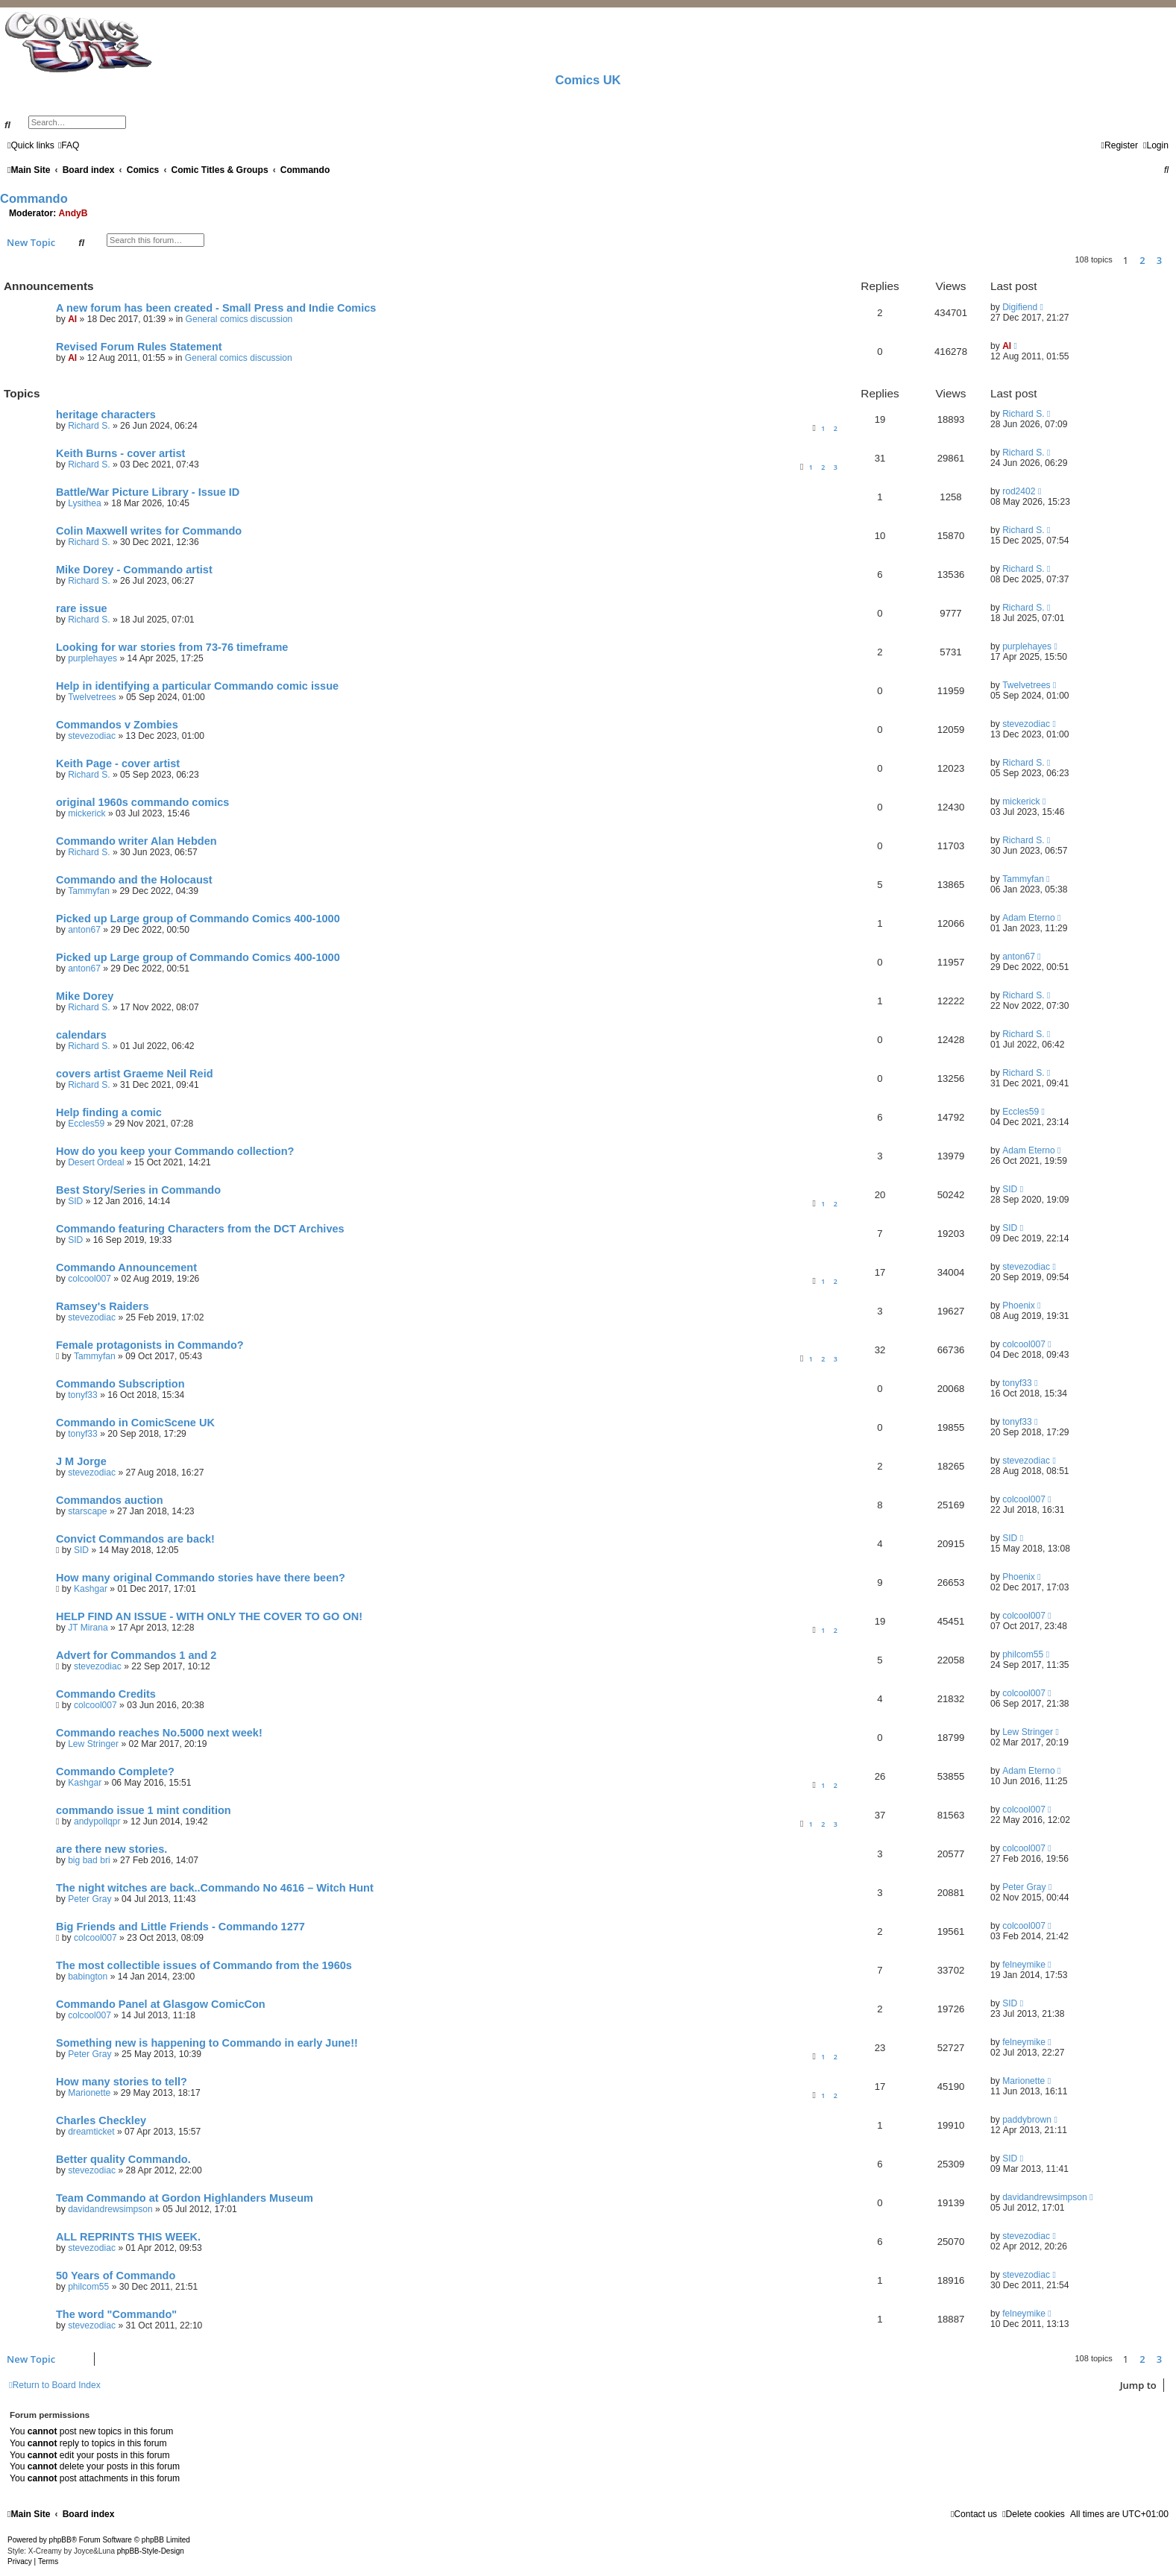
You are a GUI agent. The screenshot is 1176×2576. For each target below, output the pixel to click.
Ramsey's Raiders (102, 1306)
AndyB (73, 213)
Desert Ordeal (96, 1162)
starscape (87, 1511)
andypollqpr (97, 1821)
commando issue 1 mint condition (143, 1810)
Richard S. (89, 426)
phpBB (60, 2540)
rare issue (81, 608)
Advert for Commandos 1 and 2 (136, 1655)
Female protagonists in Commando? (150, 1345)
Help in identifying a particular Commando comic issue (197, 686)
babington (87, 1976)
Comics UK (587, 79)
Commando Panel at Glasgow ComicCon (160, 2004)
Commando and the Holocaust (134, 880)
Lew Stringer (93, 1744)
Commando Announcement (126, 1267)
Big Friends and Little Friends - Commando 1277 (180, 1927)
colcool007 (89, 1278)
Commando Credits (106, 1694)
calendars (81, 1035)
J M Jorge (81, 1461)
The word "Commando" (116, 2314)
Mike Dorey (84, 996)
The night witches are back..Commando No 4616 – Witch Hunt (215, 1888)
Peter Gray (89, 1899)
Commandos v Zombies (117, 725)
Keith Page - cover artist (118, 763)
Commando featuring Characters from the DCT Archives (200, 1229)
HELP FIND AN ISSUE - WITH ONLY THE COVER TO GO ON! (209, 1616)
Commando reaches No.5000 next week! (159, 1733)
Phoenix (1018, 1305)
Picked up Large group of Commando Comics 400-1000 (198, 919)
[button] (1172, 260)
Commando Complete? (115, 1771)
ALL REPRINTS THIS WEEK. (128, 2237)
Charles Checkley (101, 2120)
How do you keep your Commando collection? (175, 1151)
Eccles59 (86, 1123)
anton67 (84, 930)
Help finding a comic (109, 1112)
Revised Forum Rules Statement (139, 347)
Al (72, 319)
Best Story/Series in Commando (138, 1190)
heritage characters (106, 415)
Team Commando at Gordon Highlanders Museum (184, 2198)
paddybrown (1026, 2119)
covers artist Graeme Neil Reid (134, 1074)
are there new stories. (111, 1849)
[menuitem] (69, 145)
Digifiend (1019, 307)
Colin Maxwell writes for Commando (149, 531)
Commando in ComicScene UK (135, 1423)
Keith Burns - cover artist (120, 453)
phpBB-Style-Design (150, 2551)
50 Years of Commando (115, 2275)
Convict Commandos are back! (135, 1539)
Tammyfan (89, 891)
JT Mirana (88, 1627)
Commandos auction (109, 1500)
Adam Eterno (1028, 918)
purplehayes (92, 658)
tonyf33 (83, 1395)
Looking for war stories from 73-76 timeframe (172, 647)
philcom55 (1022, 1654)
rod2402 (1018, 491)
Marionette (89, 2093)
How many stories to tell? (121, 2082)
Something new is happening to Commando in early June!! (207, 2043)
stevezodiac (92, 736)
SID (75, 1201)
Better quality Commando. (123, 2159)
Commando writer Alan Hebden (136, 841)
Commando (34, 198)
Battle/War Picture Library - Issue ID (147, 492)
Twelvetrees (92, 697)
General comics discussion (239, 319)
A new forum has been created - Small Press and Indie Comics (216, 308)
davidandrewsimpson (110, 2209)
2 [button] (1142, 260)
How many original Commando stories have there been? (200, 1578)
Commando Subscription (120, 1384)
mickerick (86, 813)
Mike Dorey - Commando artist (134, 570)
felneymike (1023, 1964)
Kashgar (90, 1589)
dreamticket (91, 2131)
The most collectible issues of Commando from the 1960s (204, 1965)
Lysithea (84, 503)
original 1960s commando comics (142, 802)
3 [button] (1159, 260)
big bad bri (89, 1860)
